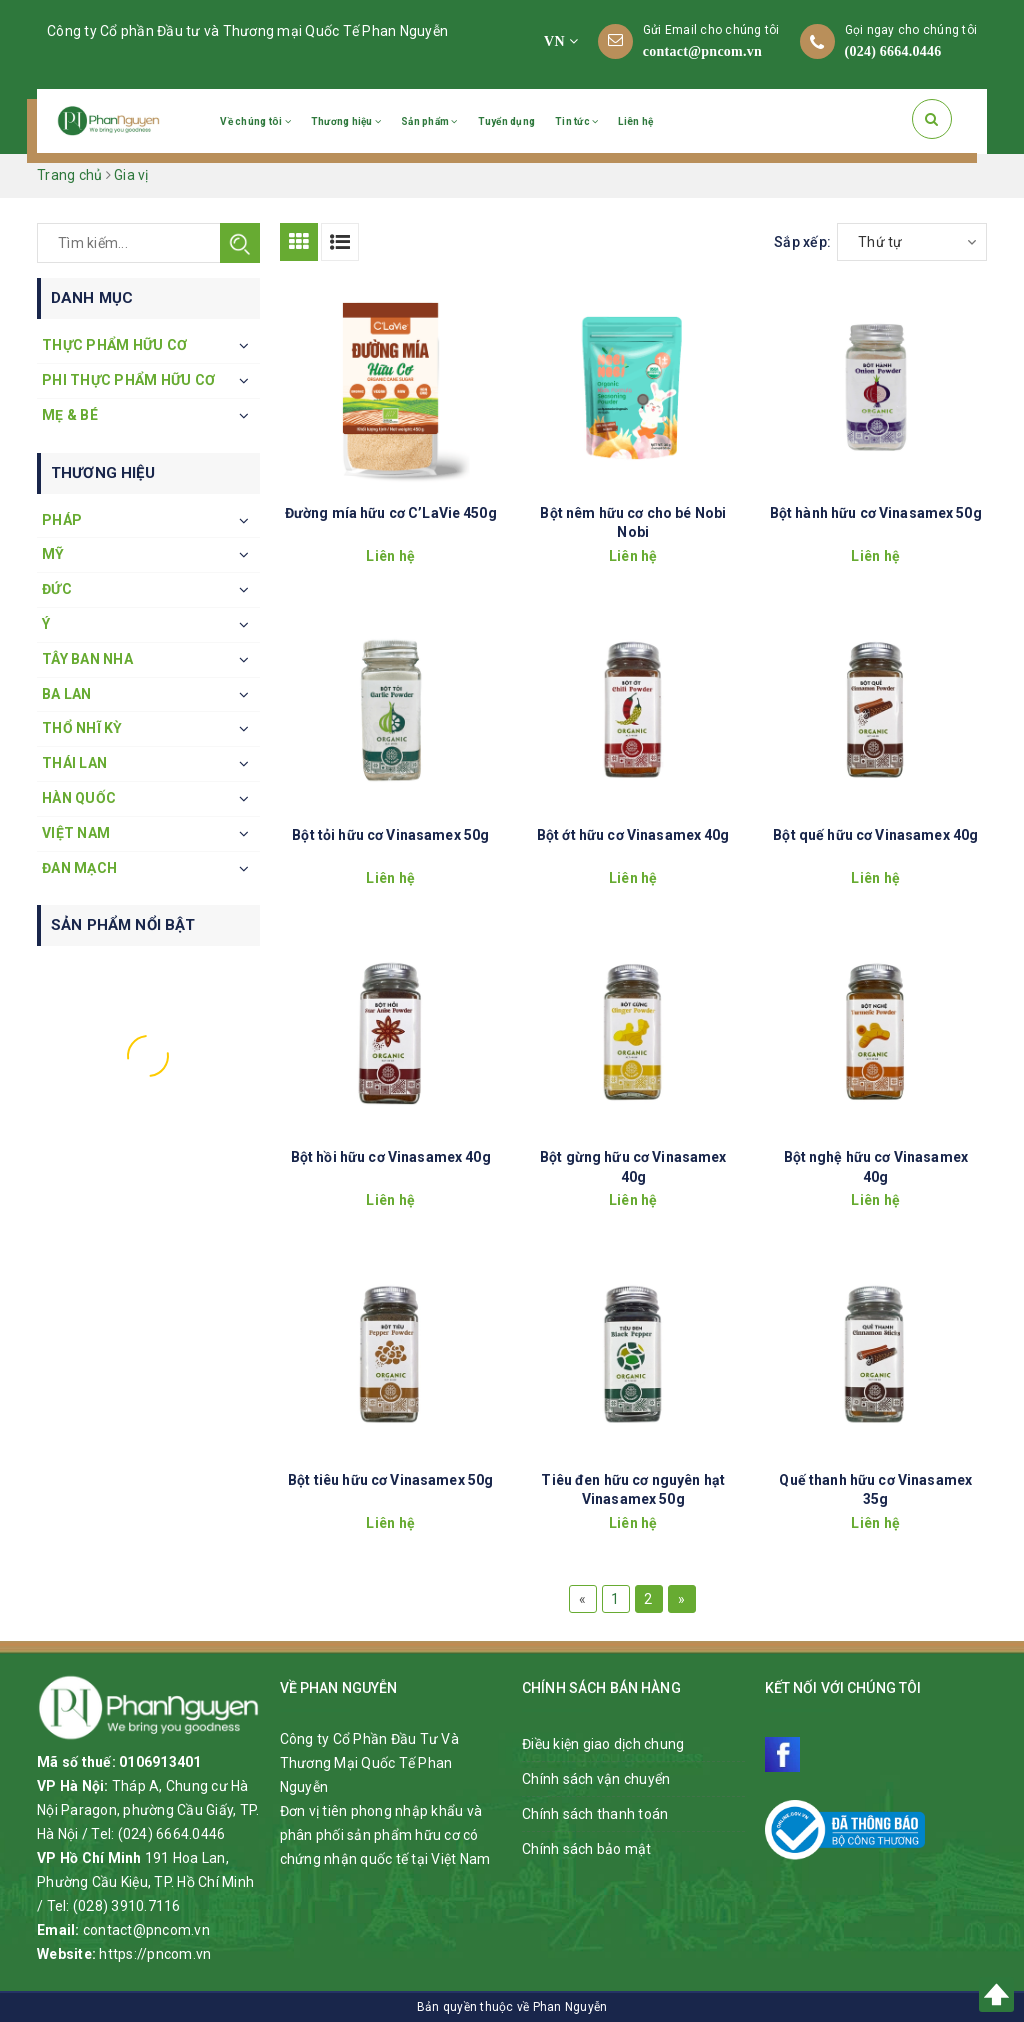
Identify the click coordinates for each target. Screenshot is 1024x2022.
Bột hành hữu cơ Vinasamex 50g (876, 513)
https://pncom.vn (155, 1954)
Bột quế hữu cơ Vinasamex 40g (875, 835)
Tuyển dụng (507, 121)
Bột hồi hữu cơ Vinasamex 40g (391, 1157)
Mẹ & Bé (70, 415)
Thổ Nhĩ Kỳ (82, 728)
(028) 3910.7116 (127, 1906)
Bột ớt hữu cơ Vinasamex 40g (633, 835)
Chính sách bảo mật (587, 1849)
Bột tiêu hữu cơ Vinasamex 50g (390, 1480)
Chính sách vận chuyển (596, 1779)
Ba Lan (67, 694)
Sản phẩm (429, 121)
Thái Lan (74, 763)
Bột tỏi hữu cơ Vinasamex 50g (390, 835)
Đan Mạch (79, 868)
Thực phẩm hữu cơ (114, 345)
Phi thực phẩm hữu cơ (128, 380)
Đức (57, 589)
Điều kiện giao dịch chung (603, 1744)
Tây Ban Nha (87, 659)
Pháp (62, 520)
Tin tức (576, 121)
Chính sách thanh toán (595, 1814)
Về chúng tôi (255, 121)
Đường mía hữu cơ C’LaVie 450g (391, 513)
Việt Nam (76, 833)
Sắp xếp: (802, 242)
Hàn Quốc (79, 798)
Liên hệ (635, 121)
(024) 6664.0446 (893, 51)
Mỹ (53, 554)
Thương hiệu (346, 121)
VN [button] (561, 41)
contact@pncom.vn (702, 51)
